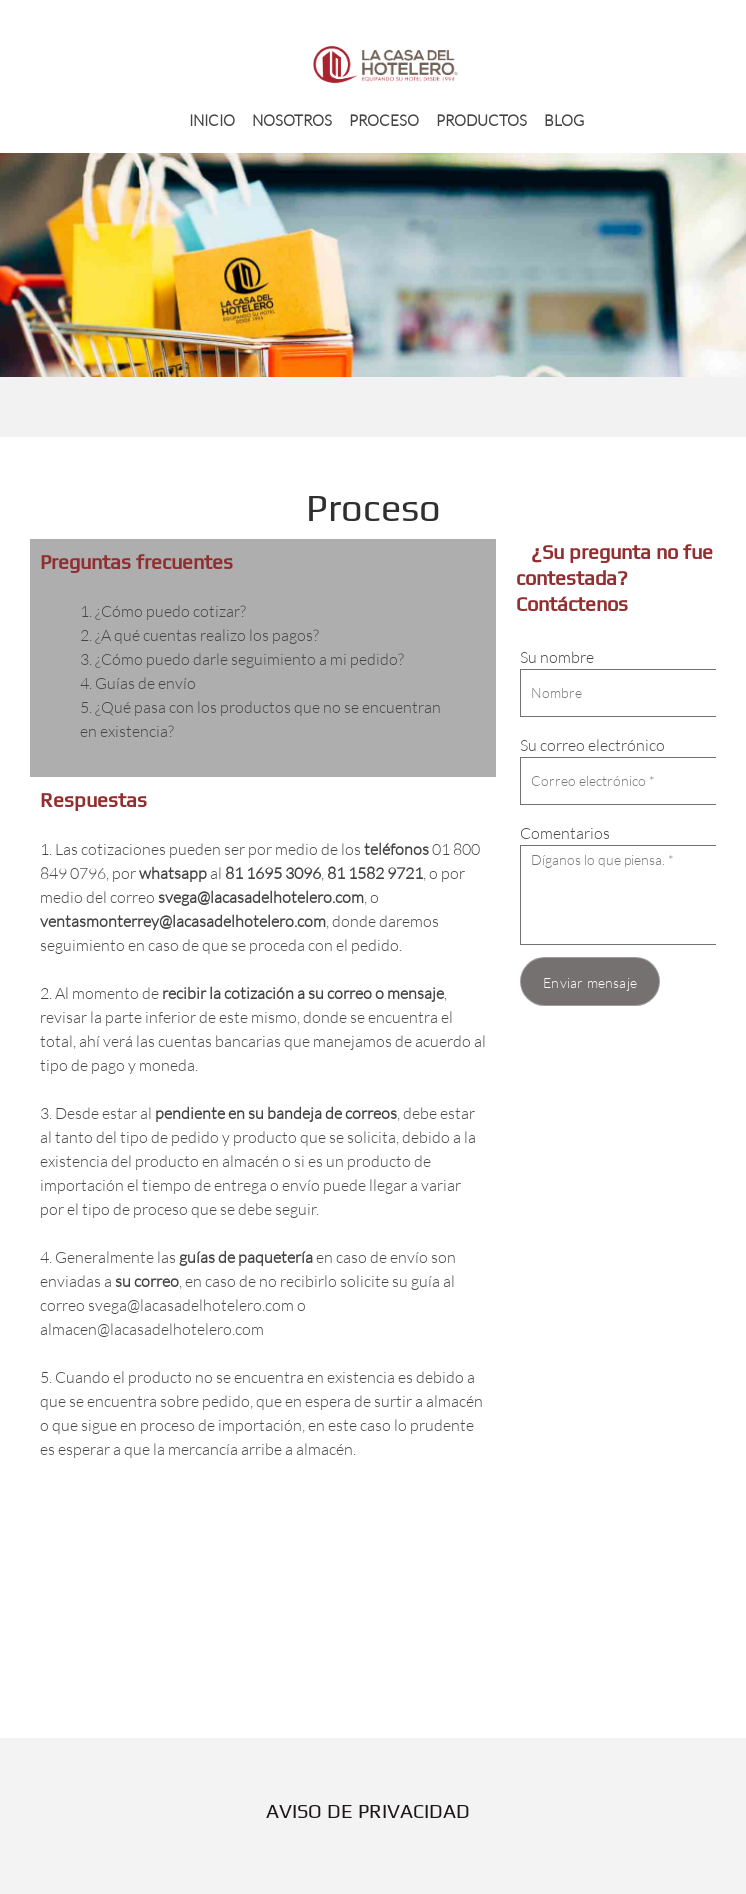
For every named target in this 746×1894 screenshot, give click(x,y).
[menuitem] (212, 119)
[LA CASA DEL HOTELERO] (385, 65)
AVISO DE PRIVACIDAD (368, 1810)
